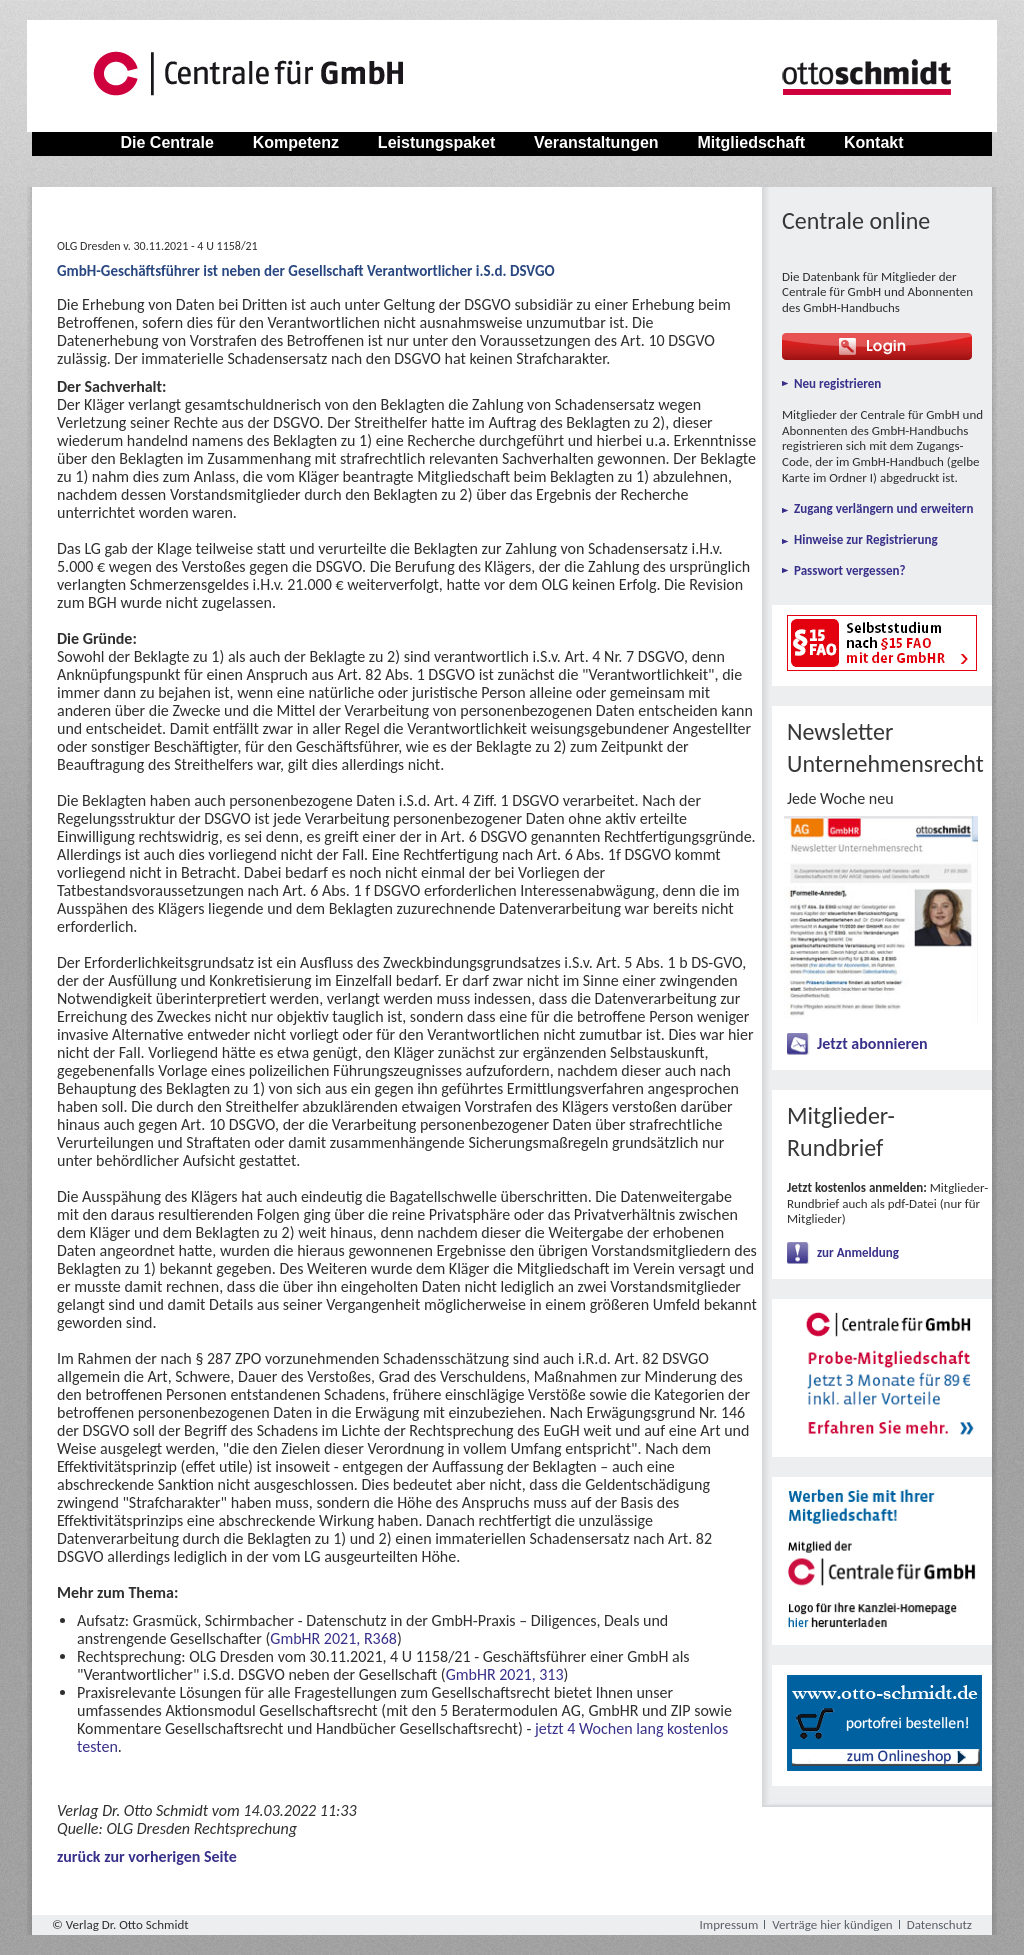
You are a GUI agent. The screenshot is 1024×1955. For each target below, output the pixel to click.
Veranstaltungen (596, 142)
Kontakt (874, 142)
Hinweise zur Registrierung (866, 539)
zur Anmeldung (858, 1252)
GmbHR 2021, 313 (505, 1674)
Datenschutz (939, 1924)
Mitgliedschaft (751, 142)
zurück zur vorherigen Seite (147, 1856)
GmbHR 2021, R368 (333, 1638)
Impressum (729, 1924)
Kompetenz (295, 142)
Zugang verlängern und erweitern (883, 508)
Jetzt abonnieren (872, 1043)
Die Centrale (167, 142)
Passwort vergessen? (850, 570)
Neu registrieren (837, 383)
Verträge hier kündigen (832, 1924)
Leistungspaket (436, 142)
